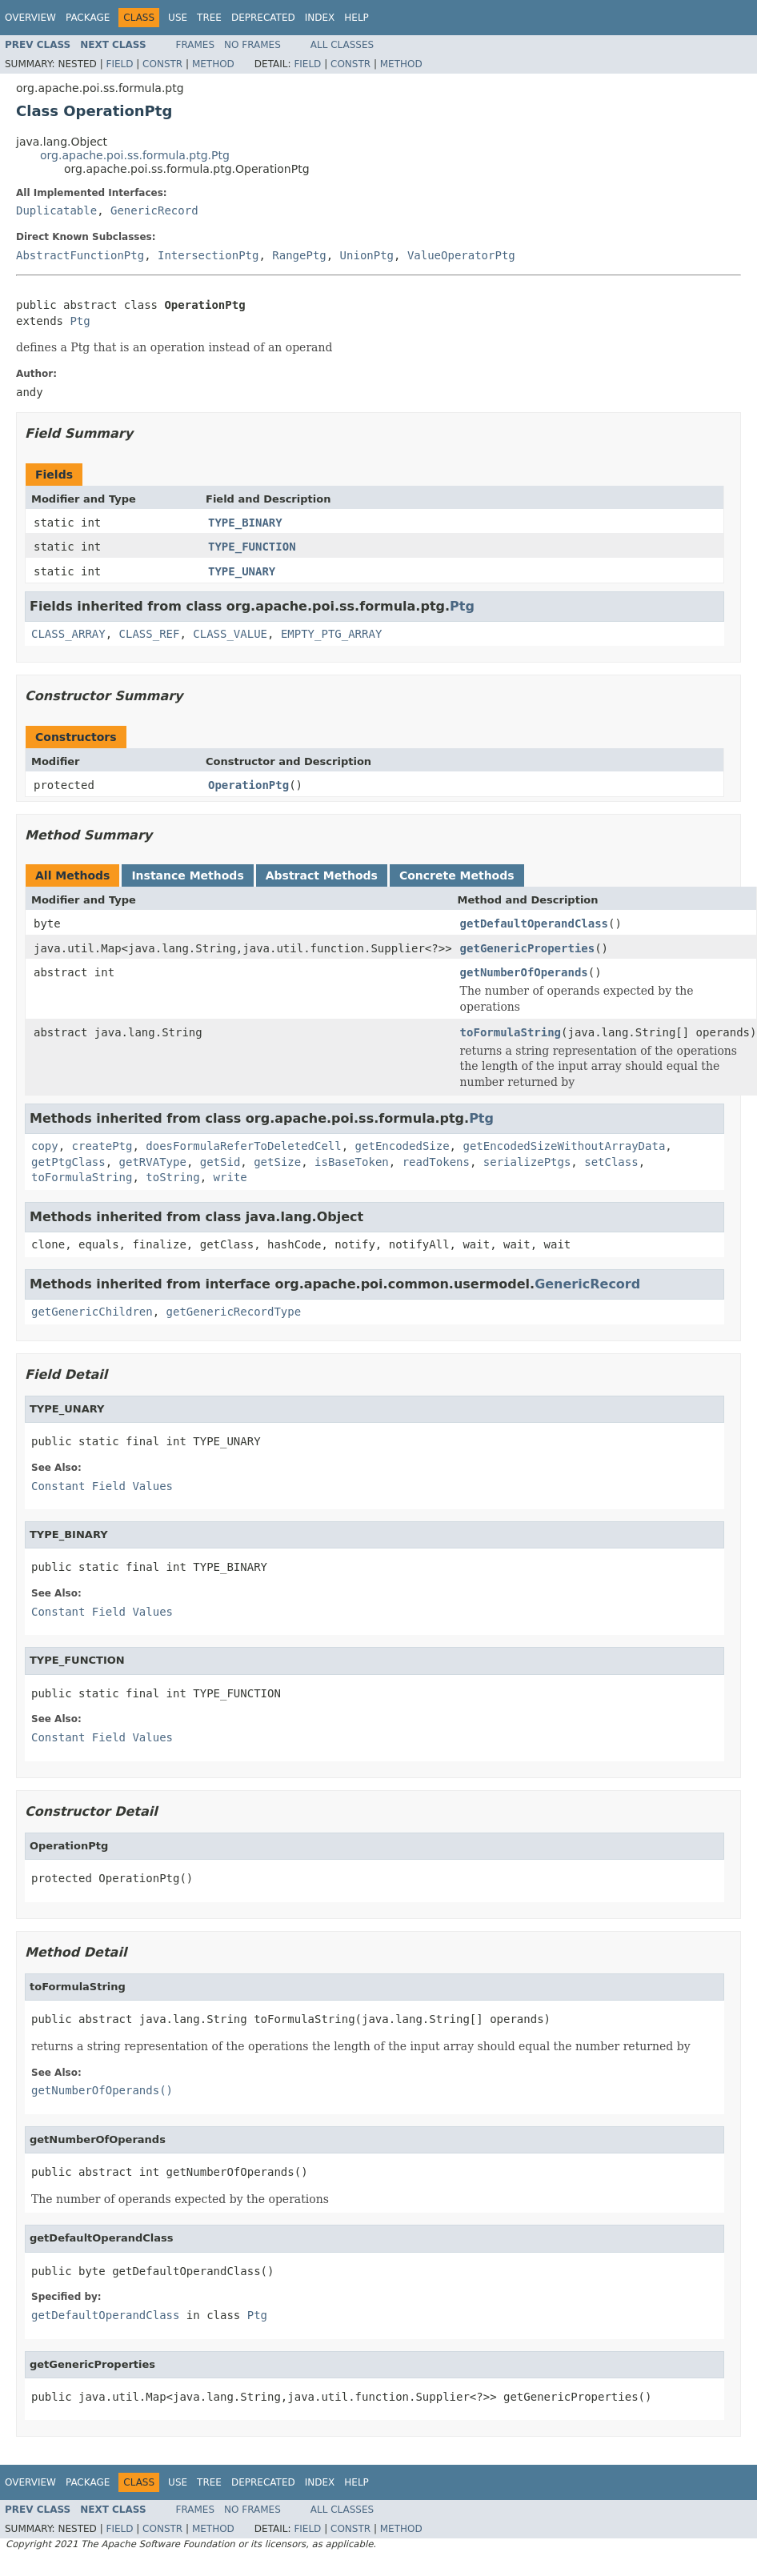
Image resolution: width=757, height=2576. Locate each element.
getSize (277, 1162)
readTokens (436, 1162)
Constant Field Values (102, 1486)
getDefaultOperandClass (534, 923)
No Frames (252, 44)
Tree (209, 17)
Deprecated (263, 17)
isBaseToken (351, 1162)
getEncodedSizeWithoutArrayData (564, 1146)
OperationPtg (248, 785)
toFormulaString (510, 1032)
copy (44, 1146)
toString (172, 1177)
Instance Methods (187, 875)
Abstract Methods (322, 875)
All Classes (342, 44)
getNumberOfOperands (524, 972)
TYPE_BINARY (245, 522)
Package (88, 17)
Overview (30, 17)
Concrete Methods (457, 875)
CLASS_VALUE (230, 633)
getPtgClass (68, 1162)
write (230, 1177)
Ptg (80, 320)
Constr (162, 64)
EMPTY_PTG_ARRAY (331, 633)
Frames (195, 44)
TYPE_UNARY (241, 571)
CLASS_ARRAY (68, 633)
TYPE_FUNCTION (252, 546)
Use (177, 17)
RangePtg (299, 255)
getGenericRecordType (234, 1311)
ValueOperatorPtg (461, 255)
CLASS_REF (149, 633)
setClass (611, 1162)
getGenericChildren (92, 1311)
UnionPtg (367, 255)
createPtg (102, 1146)
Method (213, 64)
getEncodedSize (402, 1146)
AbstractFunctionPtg (80, 255)
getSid (220, 1162)
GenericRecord (154, 210)
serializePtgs (527, 1162)
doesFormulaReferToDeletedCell (243, 1146)
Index (320, 17)
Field (119, 64)
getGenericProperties (527, 948)
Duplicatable (56, 210)
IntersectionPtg (208, 255)
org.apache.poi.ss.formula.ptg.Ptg (135, 155)
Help (356, 17)
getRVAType (152, 1162)
